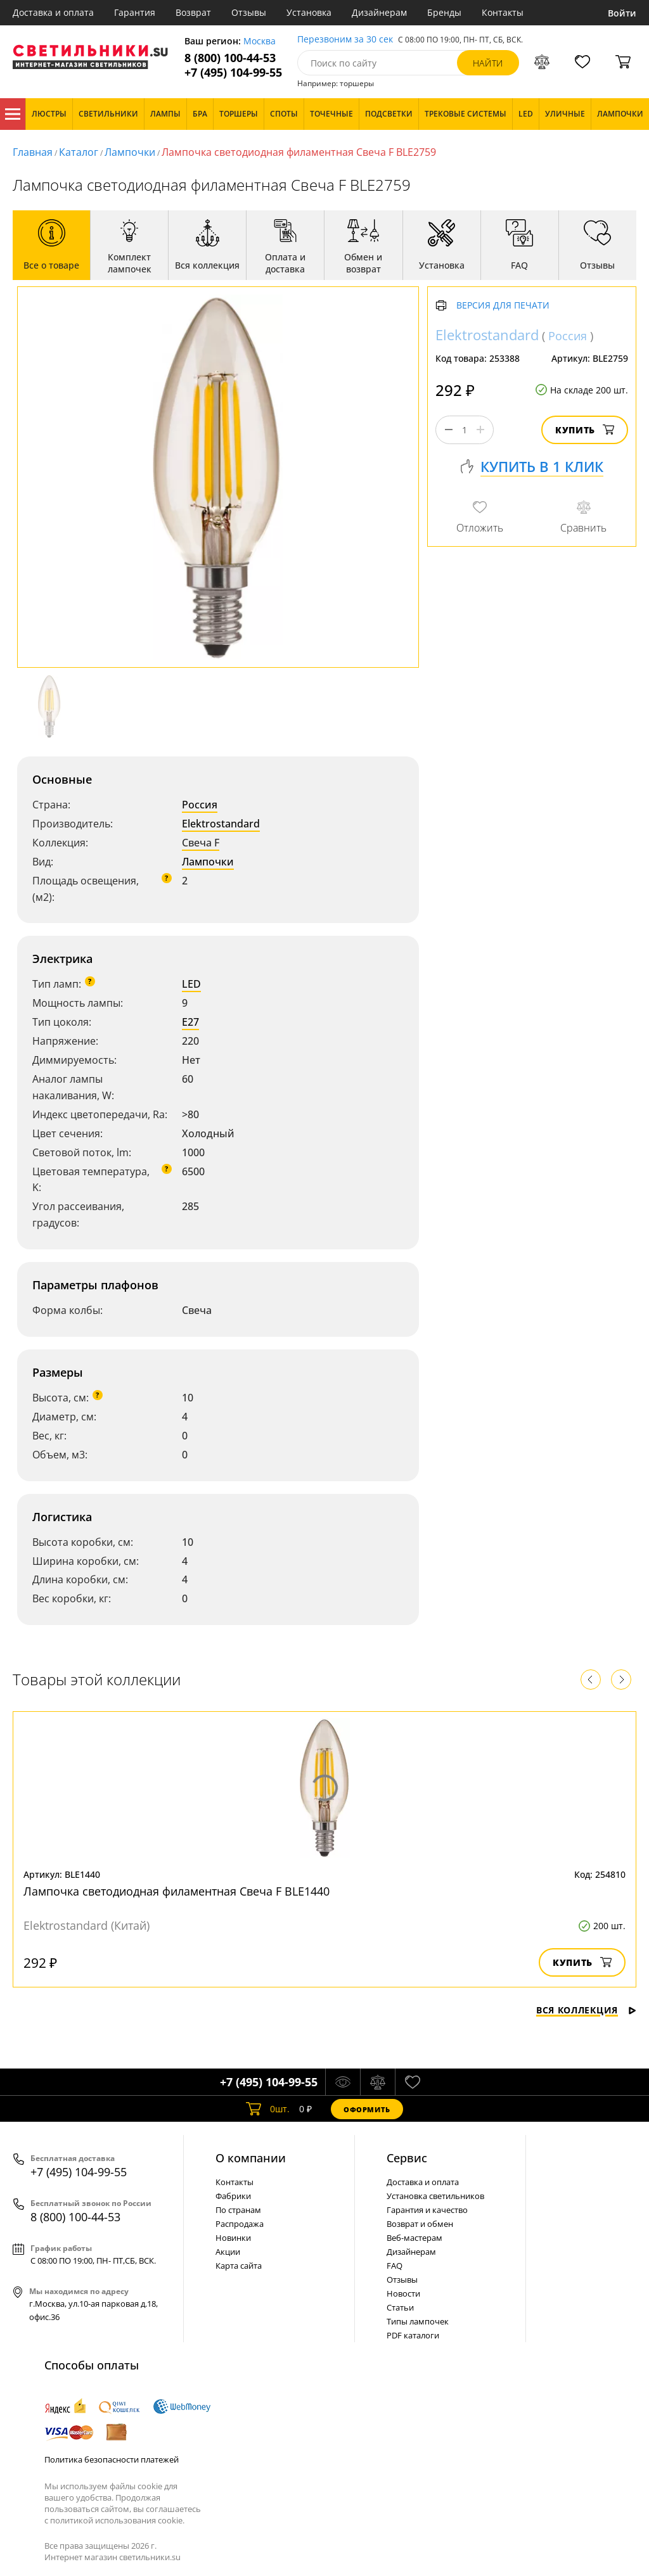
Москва (259, 41)
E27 (190, 1022)
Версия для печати (502, 305)
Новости (403, 2293)
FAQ (394, 2265)
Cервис (407, 2157)
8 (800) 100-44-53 (230, 58)
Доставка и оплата (53, 12)
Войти (622, 13)
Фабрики (233, 2196)
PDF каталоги (413, 2335)
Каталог (12, 114)
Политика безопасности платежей (111, 2459)
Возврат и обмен (420, 2223)
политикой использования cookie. (117, 2520)
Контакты (503, 12)
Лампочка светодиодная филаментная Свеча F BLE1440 (176, 1891)
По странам (238, 2210)
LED (191, 984)
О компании (250, 2157)
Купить (584, 430)
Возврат (193, 12)
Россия (199, 805)
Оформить (367, 2109)
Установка (308, 12)
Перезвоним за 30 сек (345, 39)
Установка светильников (435, 2196)
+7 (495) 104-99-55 (233, 72)
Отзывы (248, 12)
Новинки (233, 2237)
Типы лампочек (418, 2321)
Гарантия (134, 12)
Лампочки (130, 152)
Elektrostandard (221, 824)
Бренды (444, 12)
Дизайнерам (379, 12)
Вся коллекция (586, 2010)
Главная (33, 152)
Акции (227, 2251)
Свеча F (200, 843)
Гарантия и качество (427, 2210)
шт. (268, 2109)
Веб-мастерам (414, 2237)
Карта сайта (238, 2265)
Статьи (400, 2307)
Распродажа (239, 2223)
